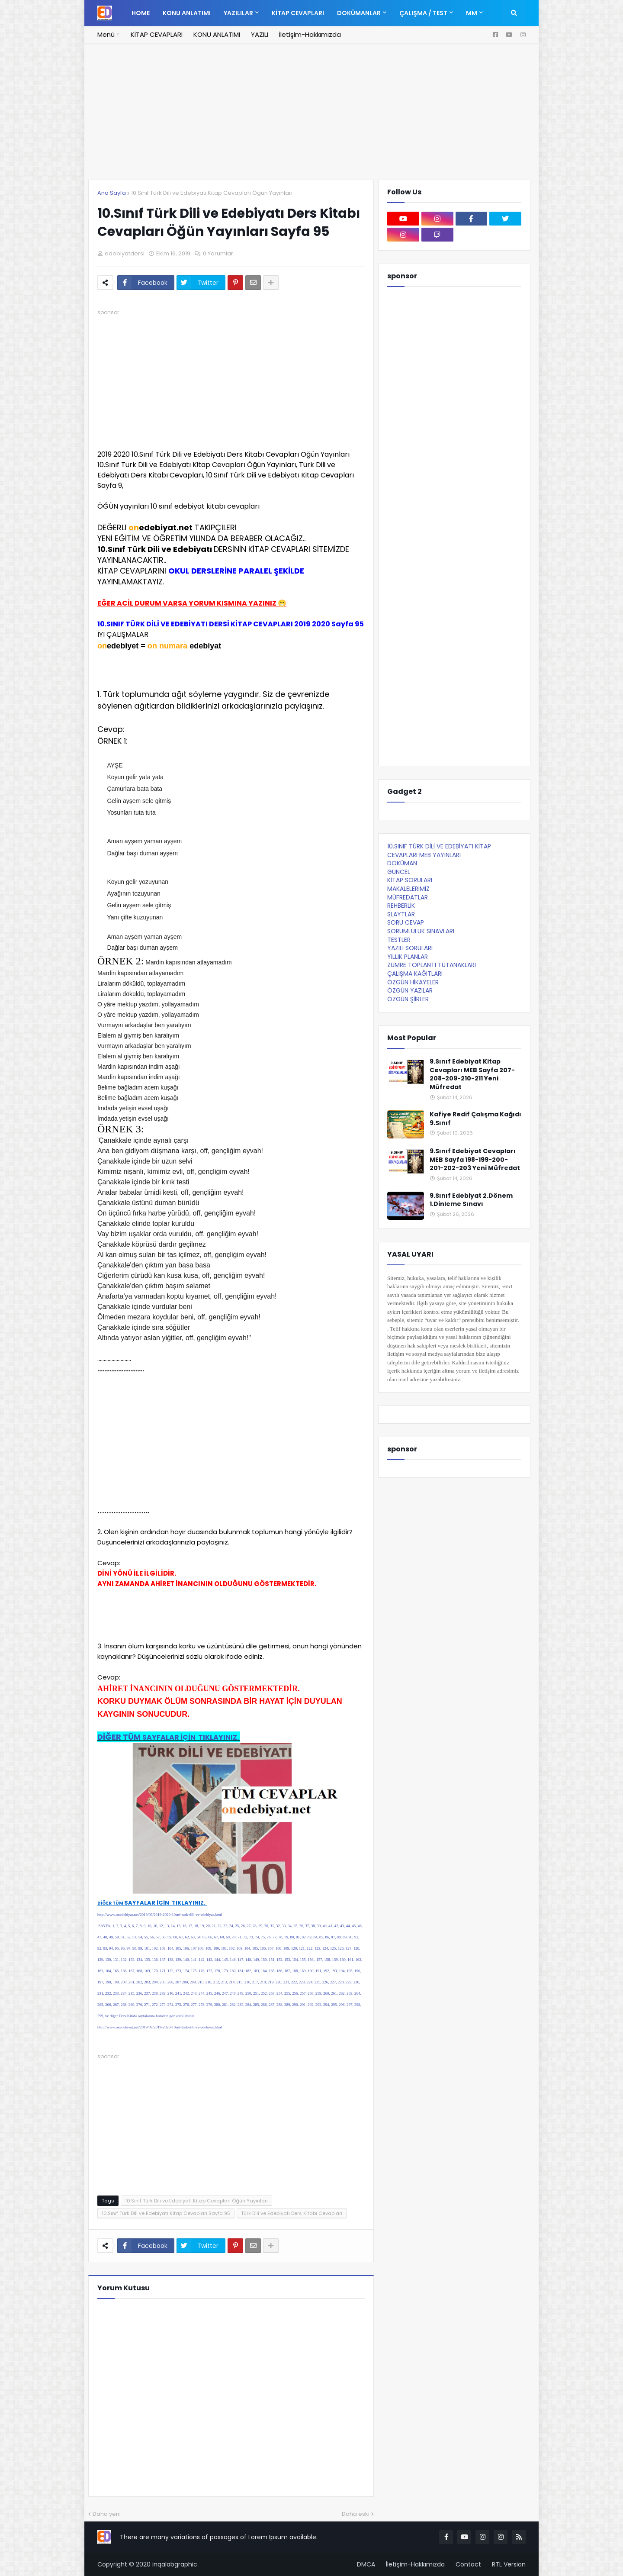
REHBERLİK (401, 905)
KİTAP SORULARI (409, 880)
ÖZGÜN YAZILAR (410, 990)
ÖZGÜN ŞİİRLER (408, 999)
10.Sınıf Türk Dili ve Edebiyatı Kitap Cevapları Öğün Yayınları (211, 193)
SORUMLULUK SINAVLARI (420, 931)
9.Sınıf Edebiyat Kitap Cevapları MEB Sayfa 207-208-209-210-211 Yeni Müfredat (472, 1074)
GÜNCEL (398, 871)
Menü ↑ (108, 34)
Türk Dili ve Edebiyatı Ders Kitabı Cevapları (291, 2213)
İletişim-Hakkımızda (310, 34)
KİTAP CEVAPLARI (157, 34)
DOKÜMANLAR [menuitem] (359, 13)
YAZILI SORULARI (410, 948)
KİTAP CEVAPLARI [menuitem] (298, 13)
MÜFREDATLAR (407, 897)
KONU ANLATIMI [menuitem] (187, 13)
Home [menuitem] (141, 13)
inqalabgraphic (174, 2564)
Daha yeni (107, 2514)
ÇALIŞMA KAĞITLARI (415, 973)
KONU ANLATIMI (216, 34)
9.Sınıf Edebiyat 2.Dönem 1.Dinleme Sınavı (471, 1200)
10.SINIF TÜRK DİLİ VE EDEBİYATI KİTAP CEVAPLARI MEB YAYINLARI (439, 850)
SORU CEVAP (405, 922)
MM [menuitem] (471, 13)
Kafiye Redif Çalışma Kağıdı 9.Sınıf (475, 1118)
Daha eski (355, 2514)
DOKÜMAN (402, 863)
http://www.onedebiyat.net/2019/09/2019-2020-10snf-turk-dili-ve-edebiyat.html (159, 1914)
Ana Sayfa (111, 193)
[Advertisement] (311, 116)
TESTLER (399, 939)
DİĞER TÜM (168, 1736)
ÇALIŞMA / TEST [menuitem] (423, 13)
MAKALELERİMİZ (408, 888)
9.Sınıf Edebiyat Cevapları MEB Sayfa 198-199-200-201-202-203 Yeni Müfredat (475, 1159)
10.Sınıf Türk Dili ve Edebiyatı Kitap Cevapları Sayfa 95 (166, 2213)
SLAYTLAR (401, 914)
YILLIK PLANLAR (407, 956)
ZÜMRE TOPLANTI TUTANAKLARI (431, 965)
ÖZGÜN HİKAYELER (413, 982)
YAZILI (259, 34)
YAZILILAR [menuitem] (238, 13)
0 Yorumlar (218, 253)
